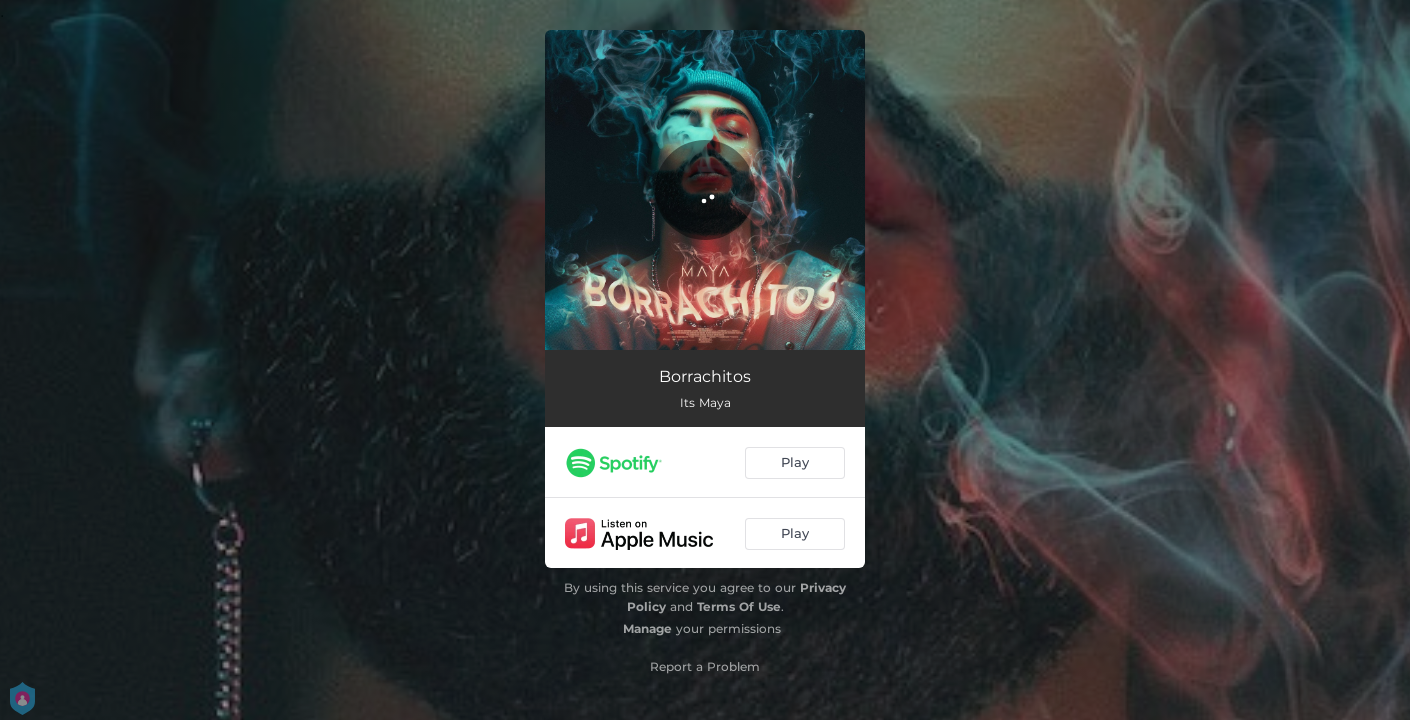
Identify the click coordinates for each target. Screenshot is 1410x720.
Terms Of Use (739, 606)
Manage (647, 628)
